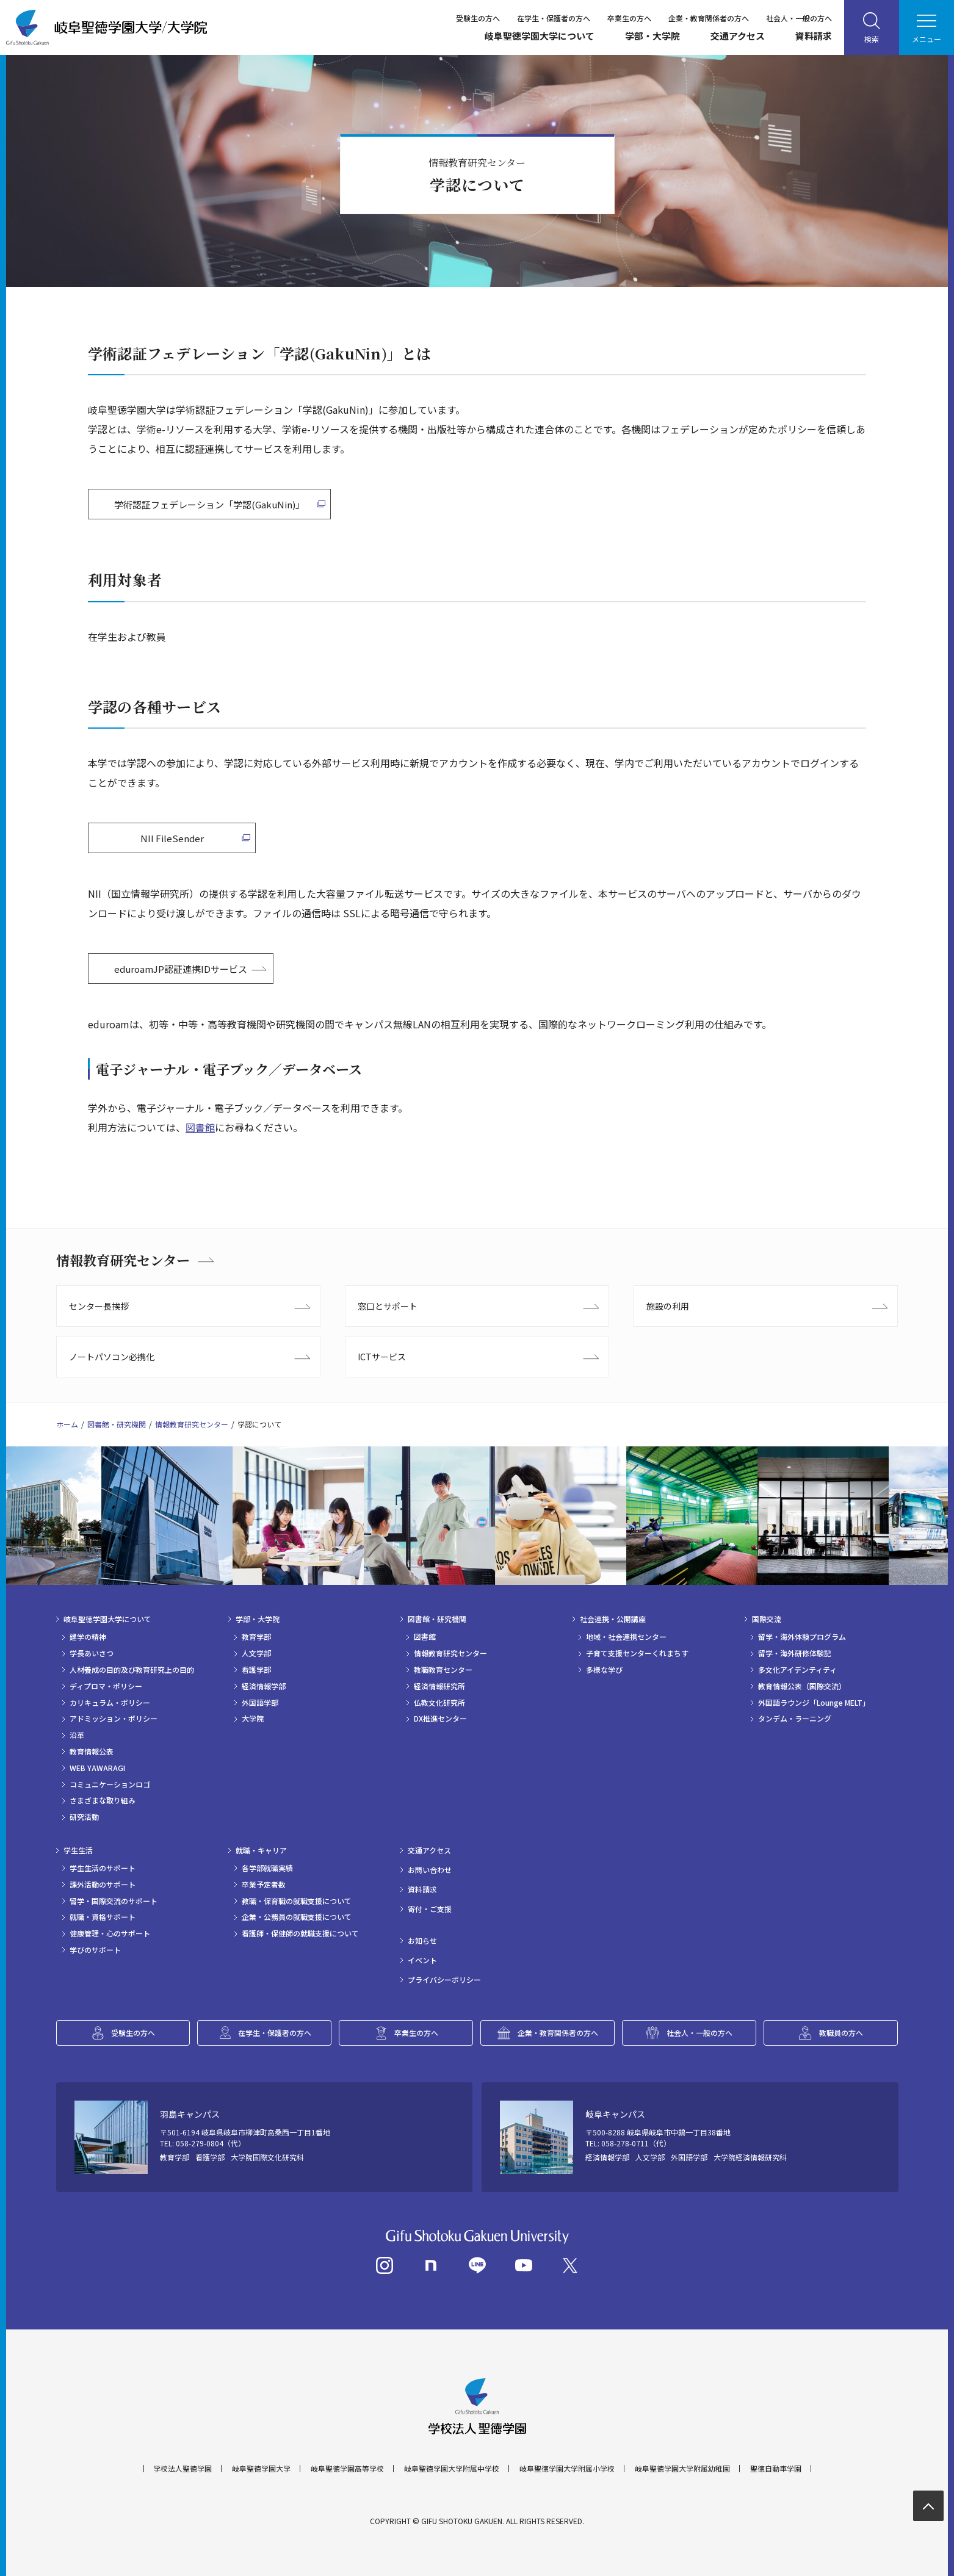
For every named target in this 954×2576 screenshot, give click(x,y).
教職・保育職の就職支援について (297, 1901)
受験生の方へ (478, 18)
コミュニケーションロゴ (110, 1784)
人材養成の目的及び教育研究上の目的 (132, 1670)
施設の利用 (667, 1306)
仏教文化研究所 (439, 1703)
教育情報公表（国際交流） (802, 1686)
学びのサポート (95, 1950)
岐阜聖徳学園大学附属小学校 (567, 2468)
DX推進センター (440, 1718)
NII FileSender (172, 838)
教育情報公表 (92, 1751)
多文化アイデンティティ (797, 1670)
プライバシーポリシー (444, 1979)
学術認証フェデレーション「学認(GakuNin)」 (209, 504)
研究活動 (84, 1817)
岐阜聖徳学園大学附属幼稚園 (682, 2468)
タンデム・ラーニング (794, 1718)
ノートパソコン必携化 (111, 1357)
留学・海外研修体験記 (794, 1653)
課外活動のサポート (103, 1884)
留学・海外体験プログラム (802, 1637)
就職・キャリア (261, 1850)
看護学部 (256, 1670)
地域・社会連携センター (626, 1637)
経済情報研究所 (439, 1686)
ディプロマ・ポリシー (106, 1686)
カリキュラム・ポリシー (110, 1703)
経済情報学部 (264, 1686)
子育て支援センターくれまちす (637, 1653)
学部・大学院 (652, 35)
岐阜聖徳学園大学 (261, 2468)
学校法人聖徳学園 (182, 2468)
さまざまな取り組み (103, 1800)
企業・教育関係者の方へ (708, 18)
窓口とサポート (387, 1306)
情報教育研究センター (123, 1259)
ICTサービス (382, 1357)
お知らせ (422, 1940)
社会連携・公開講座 (613, 1619)
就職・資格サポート (103, 1917)
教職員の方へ (841, 2032)
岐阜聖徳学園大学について (539, 35)
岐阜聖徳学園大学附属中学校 (451, 2468)
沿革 (77, 1735)
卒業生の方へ (629, 18)
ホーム (67, 1424)
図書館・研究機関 (116, 1424)
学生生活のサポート (103, 1868)
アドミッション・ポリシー (113, 1718)
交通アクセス (737, 35)
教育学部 (256, 1637)
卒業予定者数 (264, 1884)
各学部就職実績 (267, 1868)
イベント (422, 1960)
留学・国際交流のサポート (113, 1901)
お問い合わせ (430, 1870)
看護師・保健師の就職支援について (300, 1933)
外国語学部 (260, 1703)
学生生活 (78, 1850)
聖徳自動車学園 (775, 2468)
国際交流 (766, 1619)
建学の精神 (88, 1637)
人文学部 (256, 1653)
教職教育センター (443, 1670)
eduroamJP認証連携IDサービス (180, 968)
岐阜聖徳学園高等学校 (347, 2468)
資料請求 (813, 35)
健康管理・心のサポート (110, 1933)
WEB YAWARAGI (97, 1768)
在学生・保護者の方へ (553, 18)
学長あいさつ (92, 1653)
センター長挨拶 (99, 1306)
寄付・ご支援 (430, 1909)
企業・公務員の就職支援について (297, 1917)
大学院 (253, 1718)
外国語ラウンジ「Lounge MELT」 (814, 1703)
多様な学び (604, 1670)
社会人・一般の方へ (799, 18)
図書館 (200, 1127)
